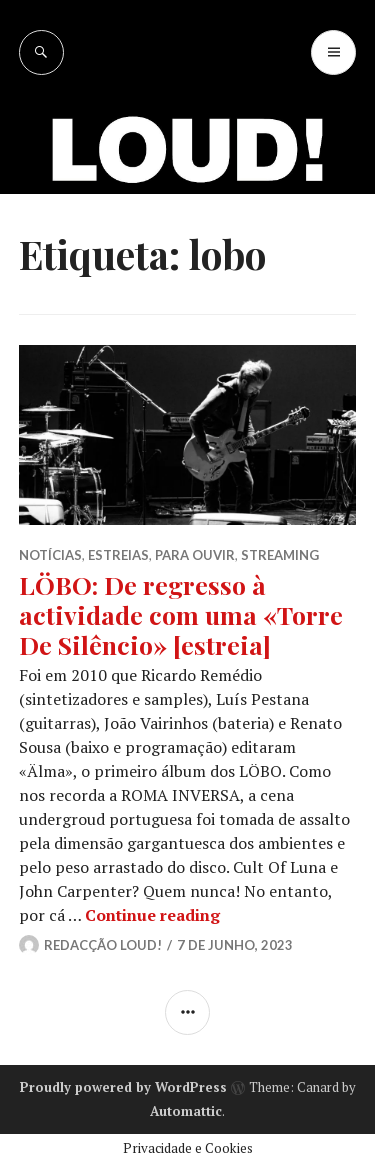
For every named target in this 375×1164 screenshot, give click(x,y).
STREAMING (280, 555)
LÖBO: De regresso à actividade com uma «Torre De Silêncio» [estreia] (181, 614)
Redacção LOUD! (103, 945)
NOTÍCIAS (50, 555)
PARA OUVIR (195, 555)
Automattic (186, 1111)
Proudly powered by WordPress (123, 1087)
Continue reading (152, 915)
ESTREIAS (118, 555)
